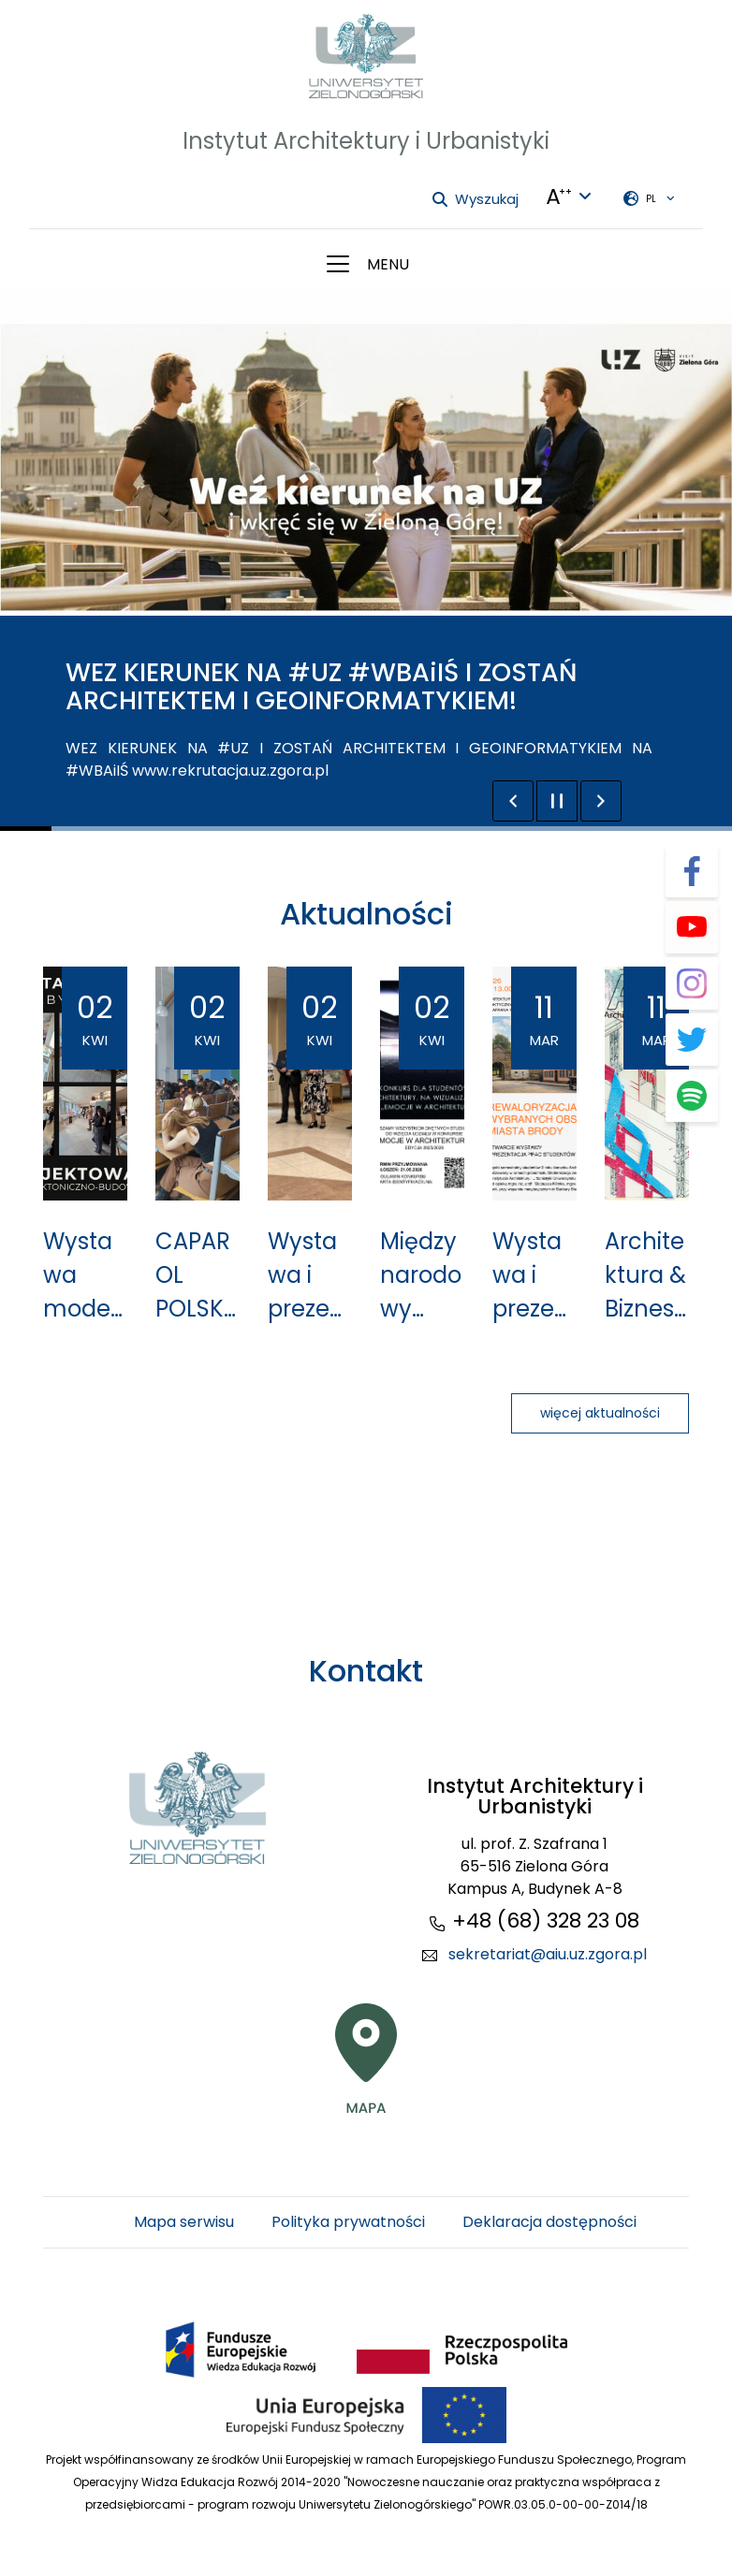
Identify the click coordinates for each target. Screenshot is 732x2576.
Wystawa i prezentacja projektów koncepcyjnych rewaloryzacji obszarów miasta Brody (310, 1276)
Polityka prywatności (348, 2222)
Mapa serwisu (184, 2222)
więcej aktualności (600, 1413)
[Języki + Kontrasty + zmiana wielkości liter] (569, 196)
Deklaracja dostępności (549, 2222)
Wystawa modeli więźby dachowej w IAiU (82, 1276)
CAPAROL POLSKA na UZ (197, 1276)
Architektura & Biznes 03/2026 (645, 1276)
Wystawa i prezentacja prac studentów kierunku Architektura (533, 1276)
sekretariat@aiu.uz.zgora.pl (547, 1954)
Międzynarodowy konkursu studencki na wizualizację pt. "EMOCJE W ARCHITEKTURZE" (422, 1276)
